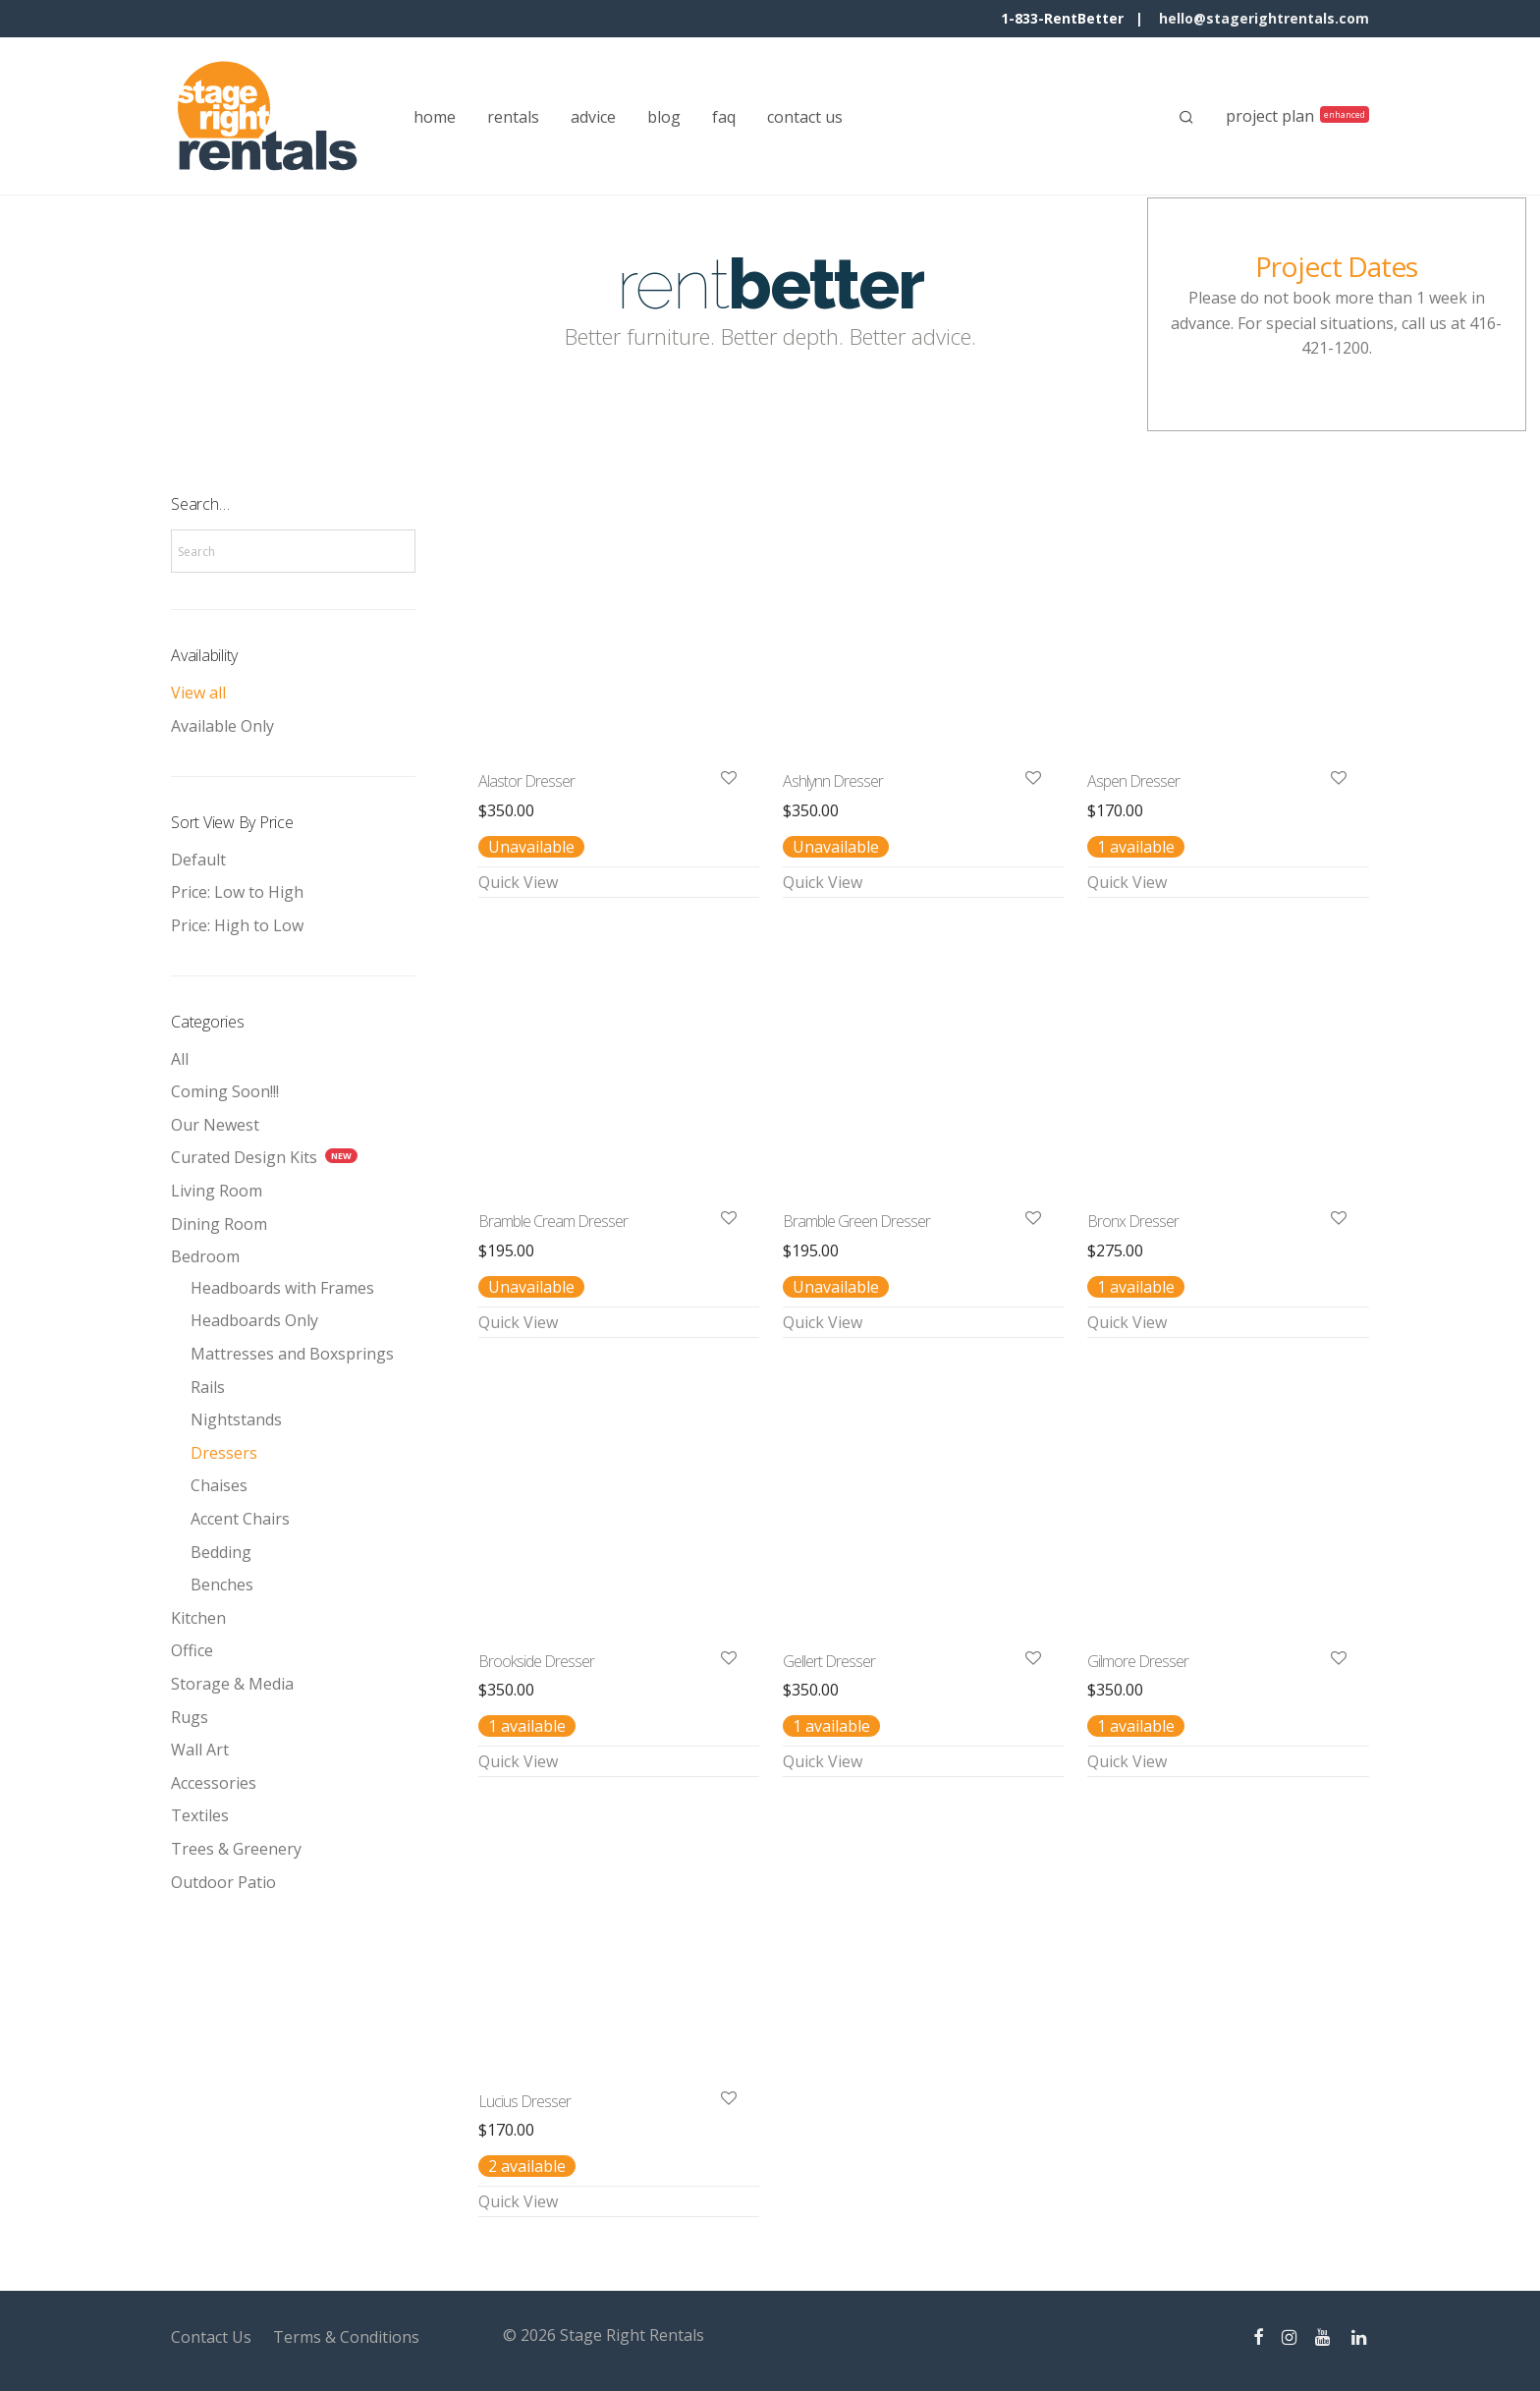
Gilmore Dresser (1137, 1661)
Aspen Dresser (1133, 781)
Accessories (213, 1783)
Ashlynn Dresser (833, 781)
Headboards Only (254, 1320)
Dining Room (219, 1224)
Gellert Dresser (829, 1661)
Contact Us (211, 2337)
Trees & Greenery (236, 1849)
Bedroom (205, 1256)
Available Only (222, 726)
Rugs (189, 1717)
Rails (208, 1387)
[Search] (1186, 116)
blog (664, 117)
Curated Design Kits (244, 1157)
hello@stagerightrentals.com (1264, 18)
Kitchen (198, 1618)
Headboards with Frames (282, 1288)
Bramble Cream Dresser (553, 1221)
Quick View (518, 882)
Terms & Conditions (346, 2337)
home (434, 117)
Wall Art (200, 1749)
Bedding (221, 1552)
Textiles (200, 1815)
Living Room (216, 1190)
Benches (222, 1584)
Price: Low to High (237, 892)
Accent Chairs (240, 1518)
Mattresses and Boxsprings (292, 1353)
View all (198, 692)
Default (198, 859)
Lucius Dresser (524, 2101)
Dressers (224, 1453)
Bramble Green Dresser (856, 1221)
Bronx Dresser (1133, 1221)
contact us (805, 117)
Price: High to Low (237, 925)
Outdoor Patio (223, 1882)
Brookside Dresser (536, 1661)
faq (724, 117)
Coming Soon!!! (225, 1091)
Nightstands (236, 1419)
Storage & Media (232, 1684)
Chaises (219, 1485)
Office (192, 1650)
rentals (513, 117)
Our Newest (215, 1125)
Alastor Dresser (526, 781)
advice (593, 117)
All (180, 1059)
